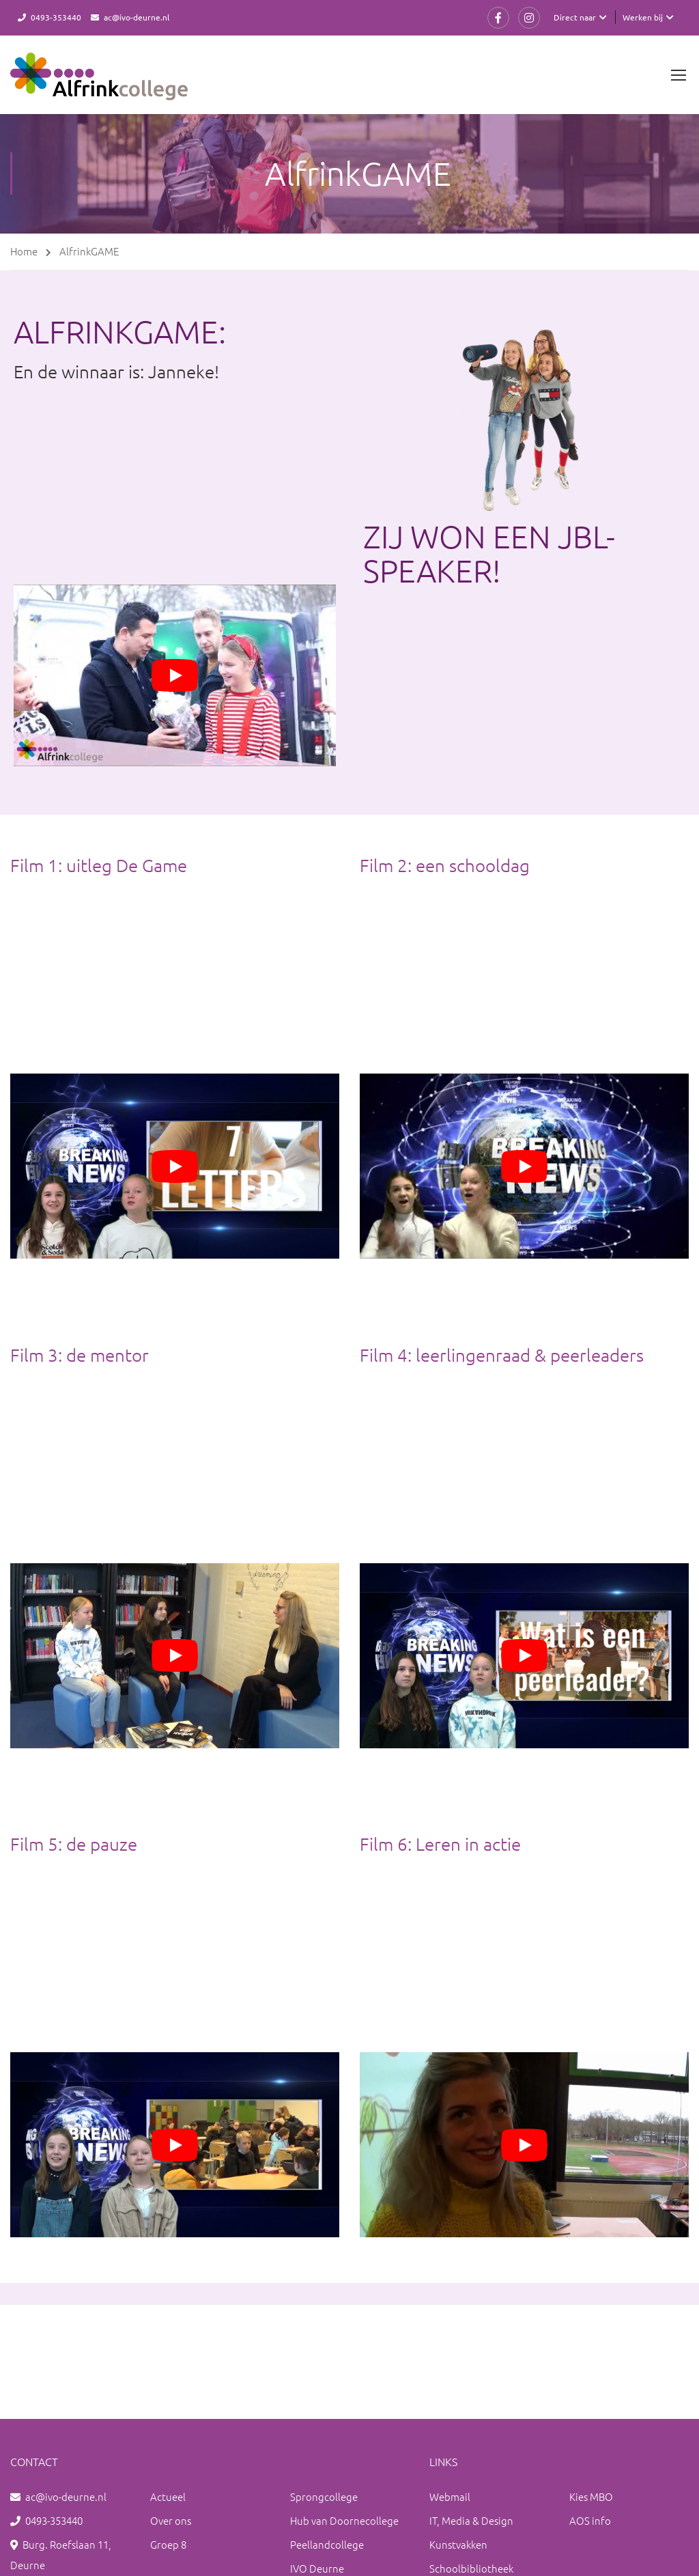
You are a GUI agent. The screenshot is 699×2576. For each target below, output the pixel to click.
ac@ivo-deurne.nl (136, 17)
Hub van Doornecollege (344, 2520)
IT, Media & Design (471, 2520)
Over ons (170, 2520)
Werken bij (643, 17)
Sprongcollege (324, 2496)
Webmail (449, 2496)
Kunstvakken (458, 2544)
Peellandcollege (327, 2544)
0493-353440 (56, 17)
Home (24, 251)
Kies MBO (591, 2496)
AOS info (590, 2520)
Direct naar (575, 17)
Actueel (168, 2496)
